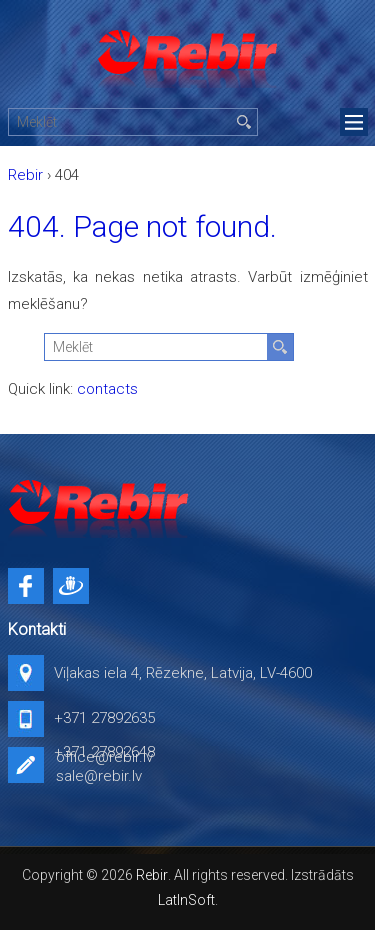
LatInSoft (186, 900)
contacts (107, 389)
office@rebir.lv (104, 757)
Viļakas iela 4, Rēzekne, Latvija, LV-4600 (183, 673)
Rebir (152, 875)
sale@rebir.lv (99, 776)
